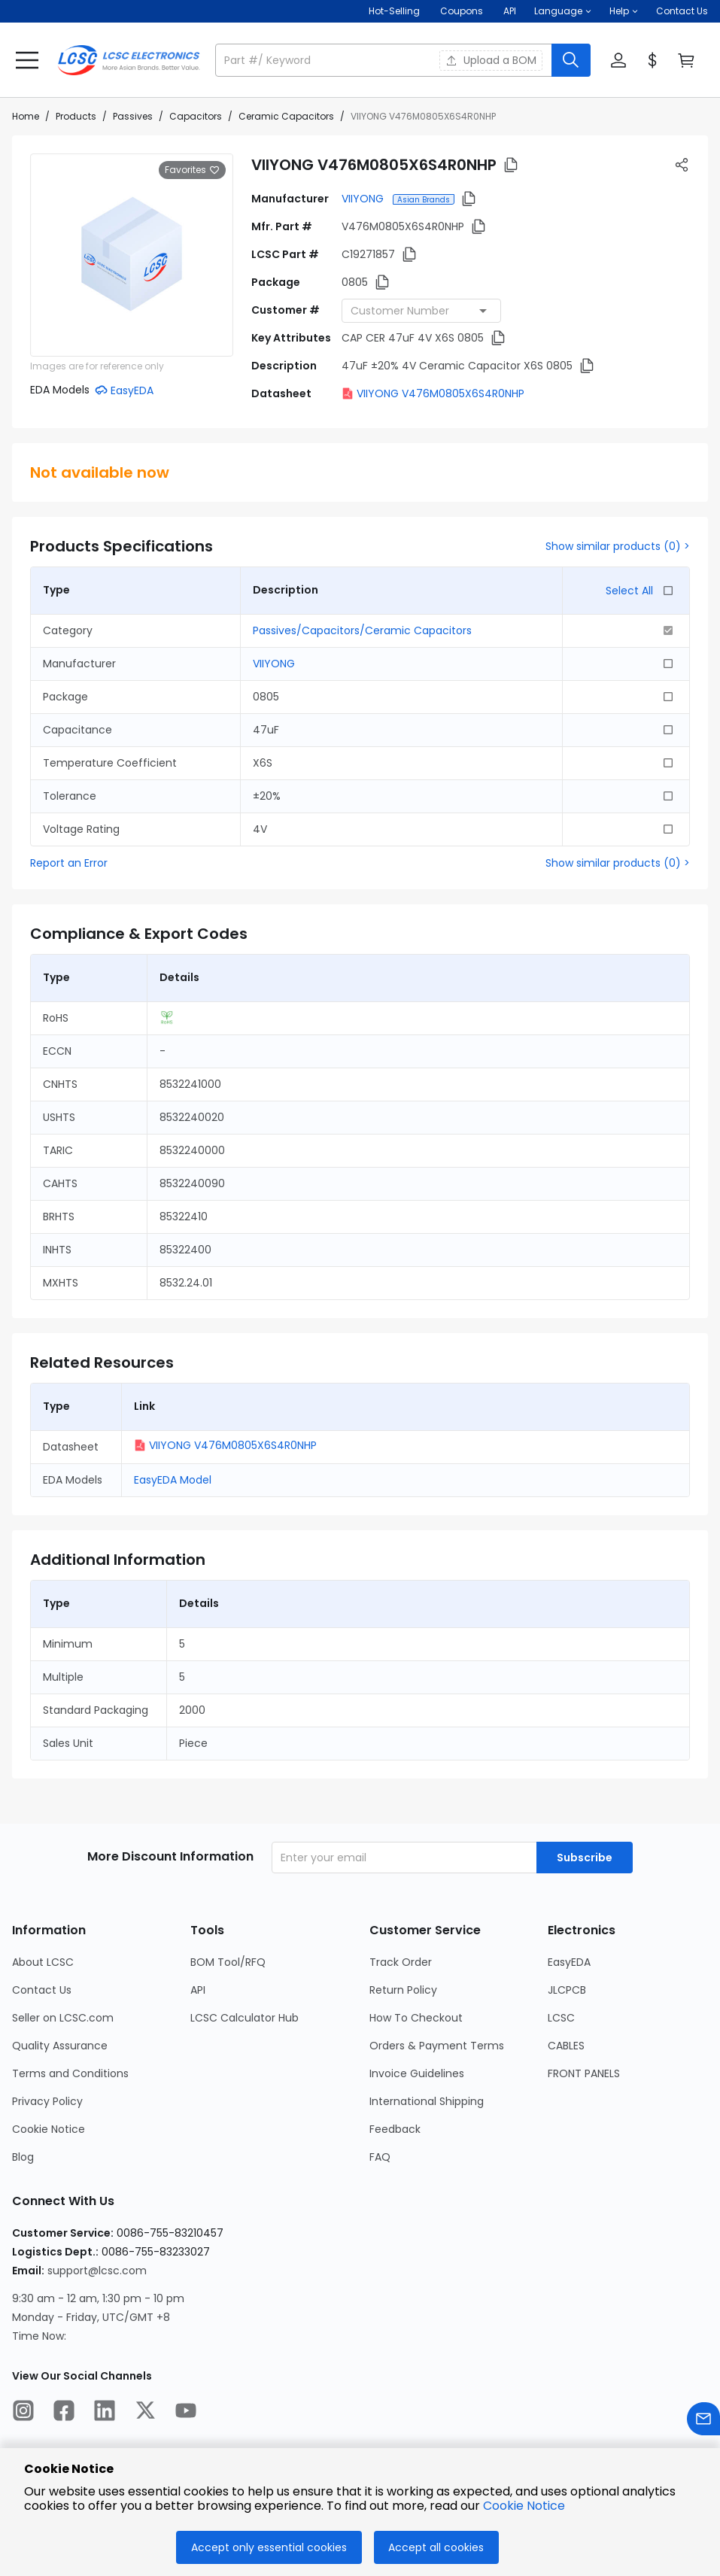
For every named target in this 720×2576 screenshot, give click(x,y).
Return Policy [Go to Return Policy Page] (403, 1989)
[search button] (571, 60)
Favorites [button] (192, 170)
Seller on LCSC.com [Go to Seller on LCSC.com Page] (63, 2017)
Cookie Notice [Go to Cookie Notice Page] (48, 2129)
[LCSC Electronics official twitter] (145, 2412)
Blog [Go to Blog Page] (23, 2156)
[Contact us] (703, 2421)
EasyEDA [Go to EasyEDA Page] (569, 1962)
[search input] (384, 60)
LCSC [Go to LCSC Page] (561, 2017)
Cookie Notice (524, 2505)
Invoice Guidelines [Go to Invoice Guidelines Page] (416, 2073)
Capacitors (195, 116)
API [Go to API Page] (197, 1989)
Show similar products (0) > (617, 546)
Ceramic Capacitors (286, 116)
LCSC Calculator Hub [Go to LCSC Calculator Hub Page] (244, 2017)
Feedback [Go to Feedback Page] (395, 2129)
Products (76, 116)
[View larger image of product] (131, 255)
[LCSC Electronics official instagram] (23, 2412)
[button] (562, 11)
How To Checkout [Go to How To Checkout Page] (416, 2017)
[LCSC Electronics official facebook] (64, 2412)
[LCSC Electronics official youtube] (186, 2412)
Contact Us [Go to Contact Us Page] (41, 1989)
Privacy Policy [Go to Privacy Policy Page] (47, 2101)
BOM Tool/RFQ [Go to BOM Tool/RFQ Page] (228, 1962)
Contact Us (682, 11)
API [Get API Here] (509, 11)
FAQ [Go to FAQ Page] (379, 2156)
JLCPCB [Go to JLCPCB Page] (567, 1989)
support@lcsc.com (97, 2270)
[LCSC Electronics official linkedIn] (104, 2412)
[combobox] (421, 311)
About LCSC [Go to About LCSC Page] (43, 1962)
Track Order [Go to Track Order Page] (400, 1962)
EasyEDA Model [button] (172, 1479)
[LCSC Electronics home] (128, 60)
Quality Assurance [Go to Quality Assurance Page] (60, 2045)
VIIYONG (364, 198)
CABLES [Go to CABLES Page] (566, 2045)
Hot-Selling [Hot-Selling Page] (395, 11)
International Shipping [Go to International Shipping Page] (426, 2101)
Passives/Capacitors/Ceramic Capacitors (362, 630)
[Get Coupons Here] (461, 11)
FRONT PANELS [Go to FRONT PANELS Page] (584, 2073)
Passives (133, 116)
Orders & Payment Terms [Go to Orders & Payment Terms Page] (436, 2045)
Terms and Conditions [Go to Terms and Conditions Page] (70, 2073)
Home (25, 116)
